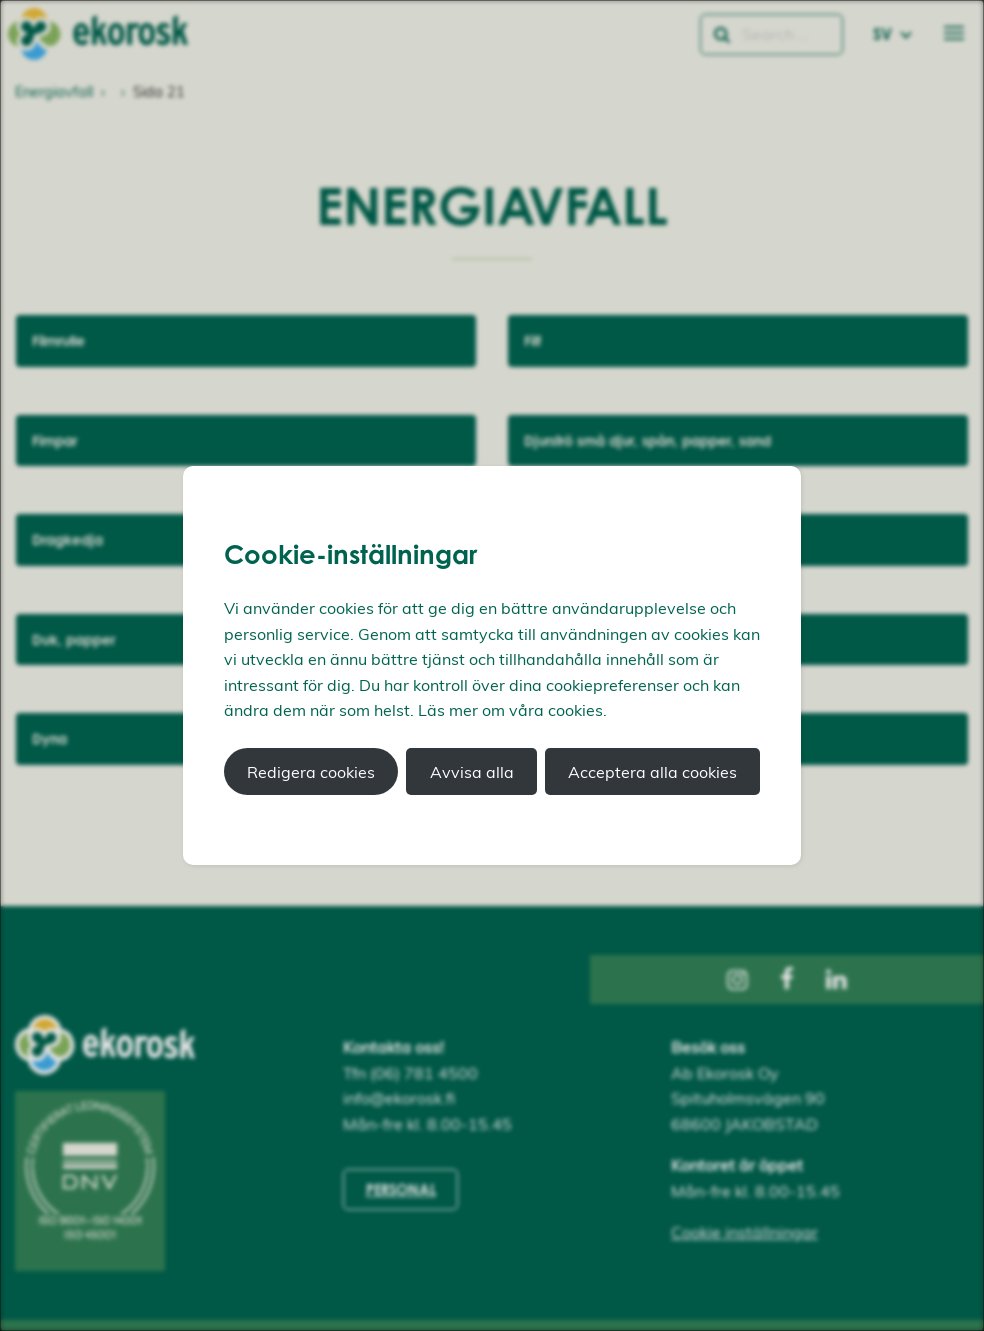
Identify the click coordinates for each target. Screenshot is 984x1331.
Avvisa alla (472, 772)
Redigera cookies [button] (311, 772)
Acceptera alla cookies (652, 772)
